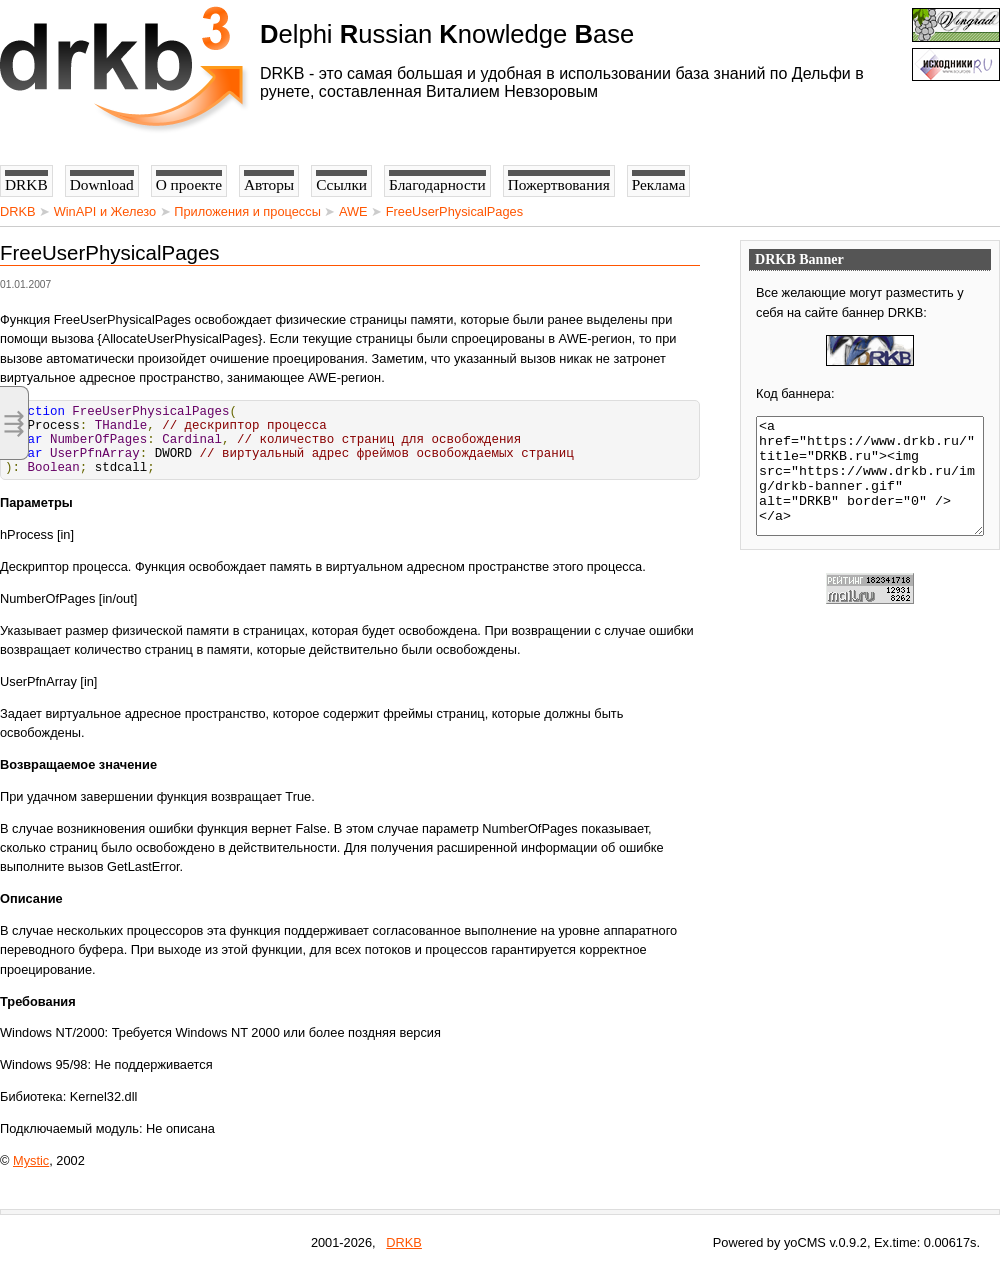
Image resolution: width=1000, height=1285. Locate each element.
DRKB (18, 211)
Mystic (31, 1175)
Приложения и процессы (247, 211)
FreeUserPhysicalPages (454, 211)
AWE (353, 211)
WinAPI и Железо (105, 211)
